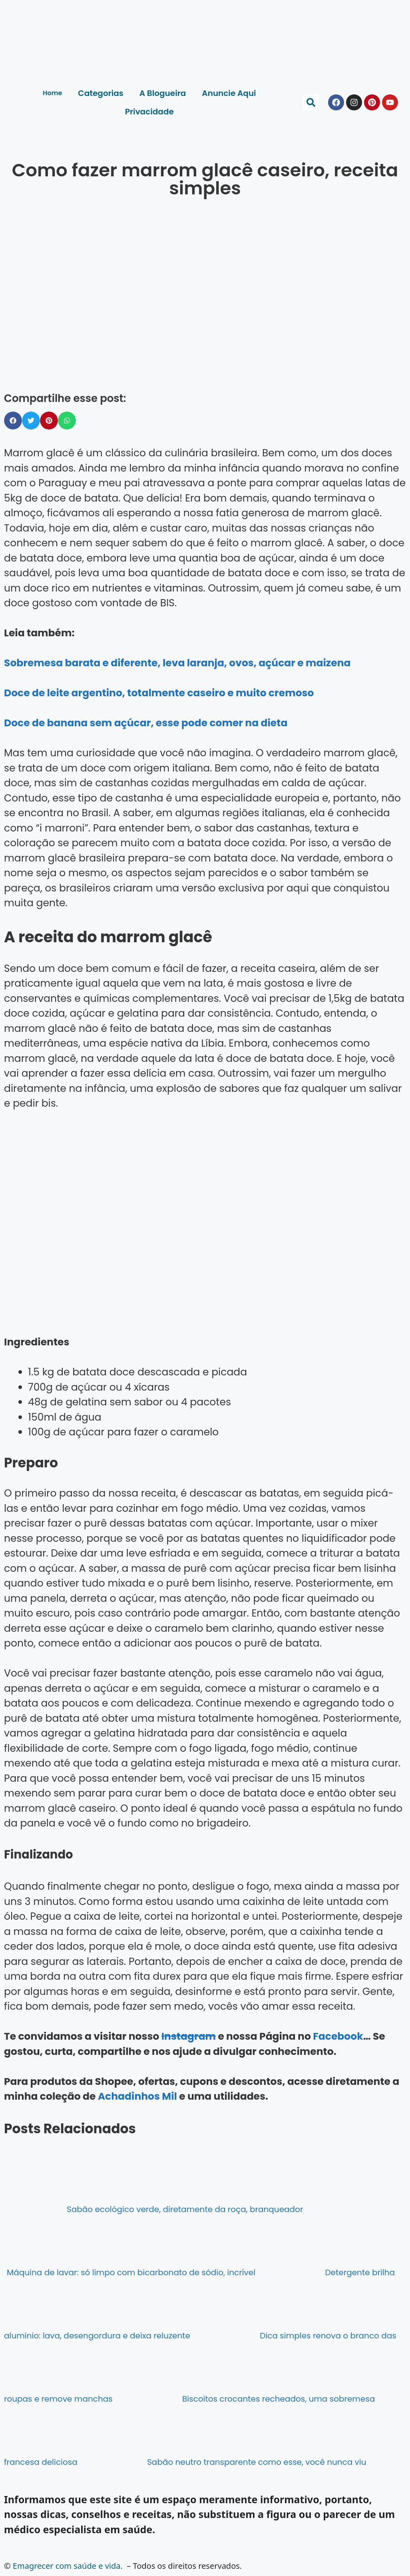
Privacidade (149, 111)
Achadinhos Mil (137, 2096)
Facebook (338, 2036)
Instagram (188, 2036)
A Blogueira (162, 93)
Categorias (100, 93)
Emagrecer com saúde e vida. (68, 2565)
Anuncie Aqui (229, 93)
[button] (311, 102)
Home (52, 93)
